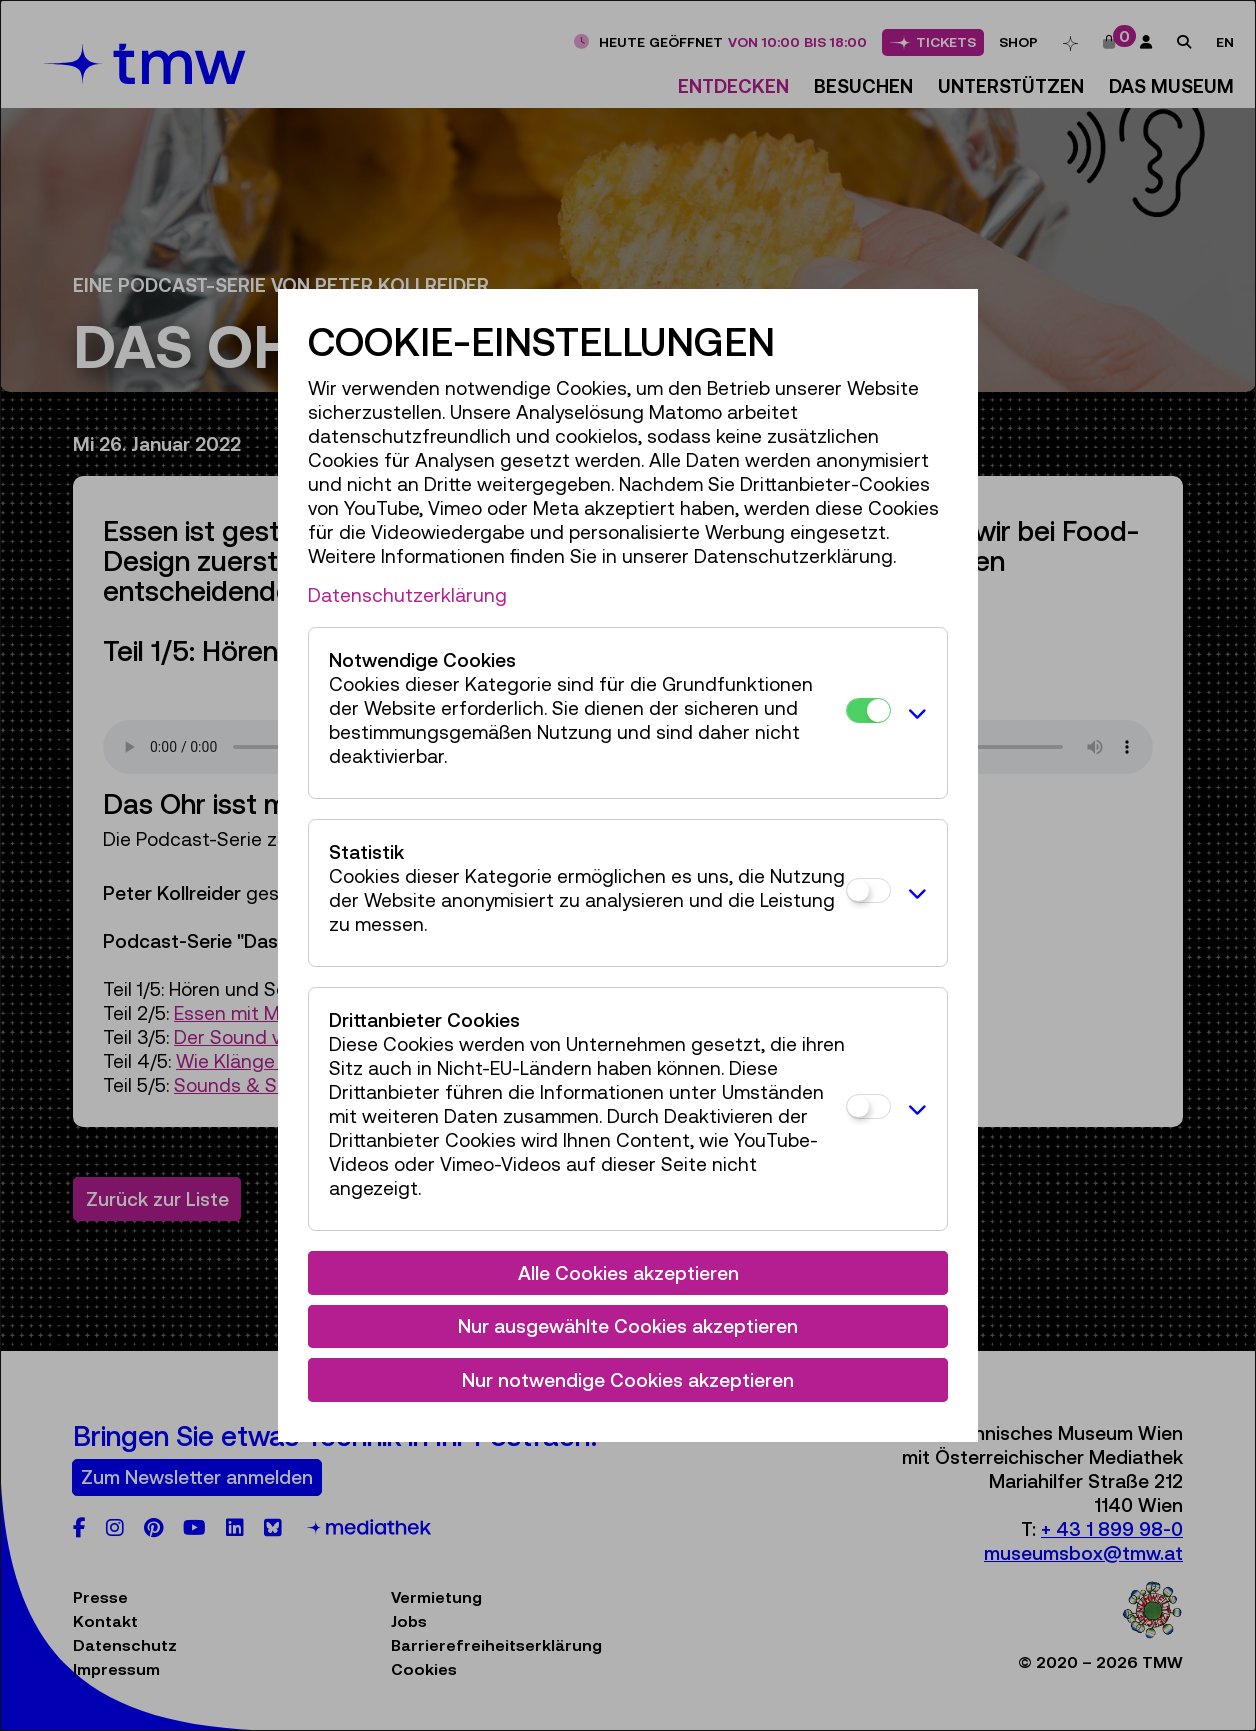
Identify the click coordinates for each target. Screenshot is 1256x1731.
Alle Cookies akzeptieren (628, 1273)
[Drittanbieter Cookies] (868, 1106)
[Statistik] (868, 890)
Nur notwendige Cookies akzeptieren (628, 1380)
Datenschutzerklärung (407, 595)
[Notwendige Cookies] (868, 710)
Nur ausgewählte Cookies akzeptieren (628, 1326)
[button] (914, 713)
